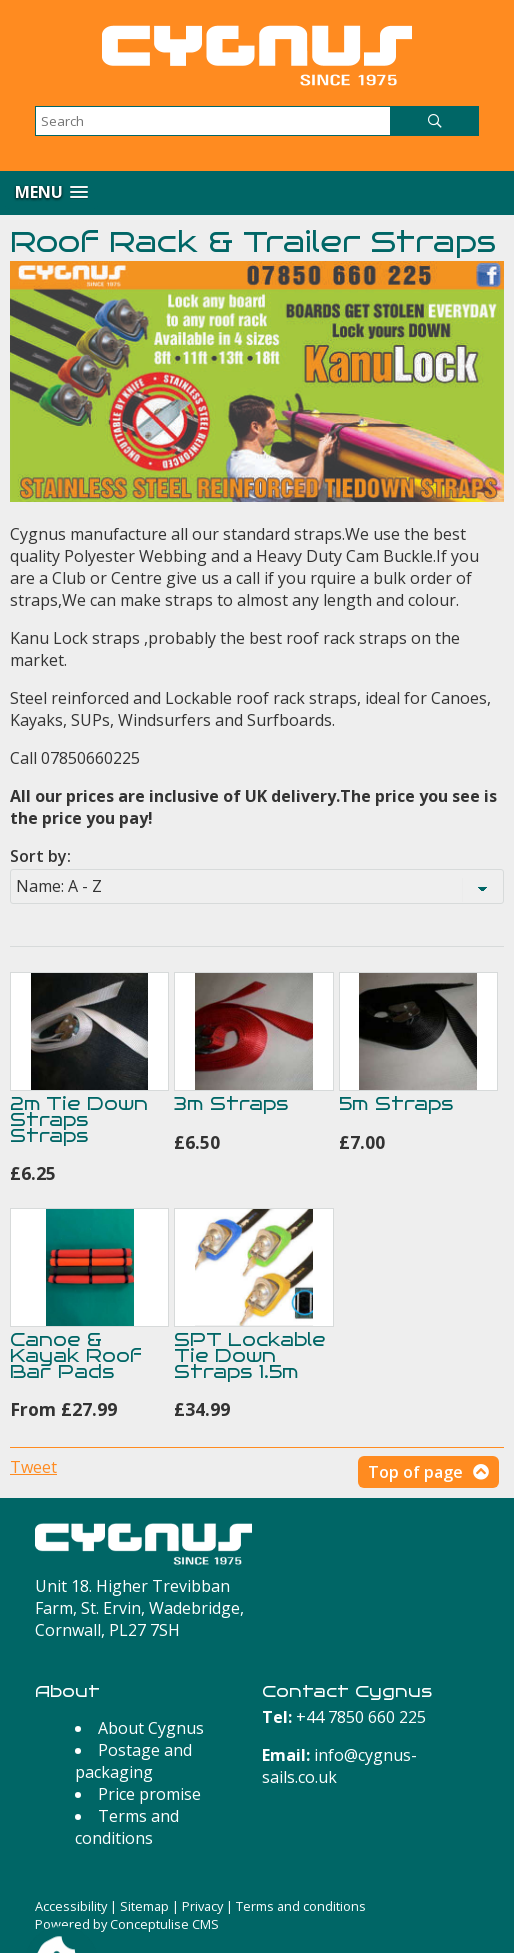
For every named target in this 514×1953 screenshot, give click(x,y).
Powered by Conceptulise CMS (127, 1924)
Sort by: (40, 856)
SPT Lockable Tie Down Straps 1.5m (249, 1355)
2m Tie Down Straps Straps (79, 1119)
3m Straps (231, 1103)
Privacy (202, 1906)
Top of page (415, 1472)
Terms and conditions (127, 1827)
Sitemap (144, 1906)
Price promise (149, 1794)
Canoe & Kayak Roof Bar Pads (76, 1355)
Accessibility (71, 1906)
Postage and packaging (133, 1761)
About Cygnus (151, 1728)
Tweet (33, 1467)
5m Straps (396, 1103)
